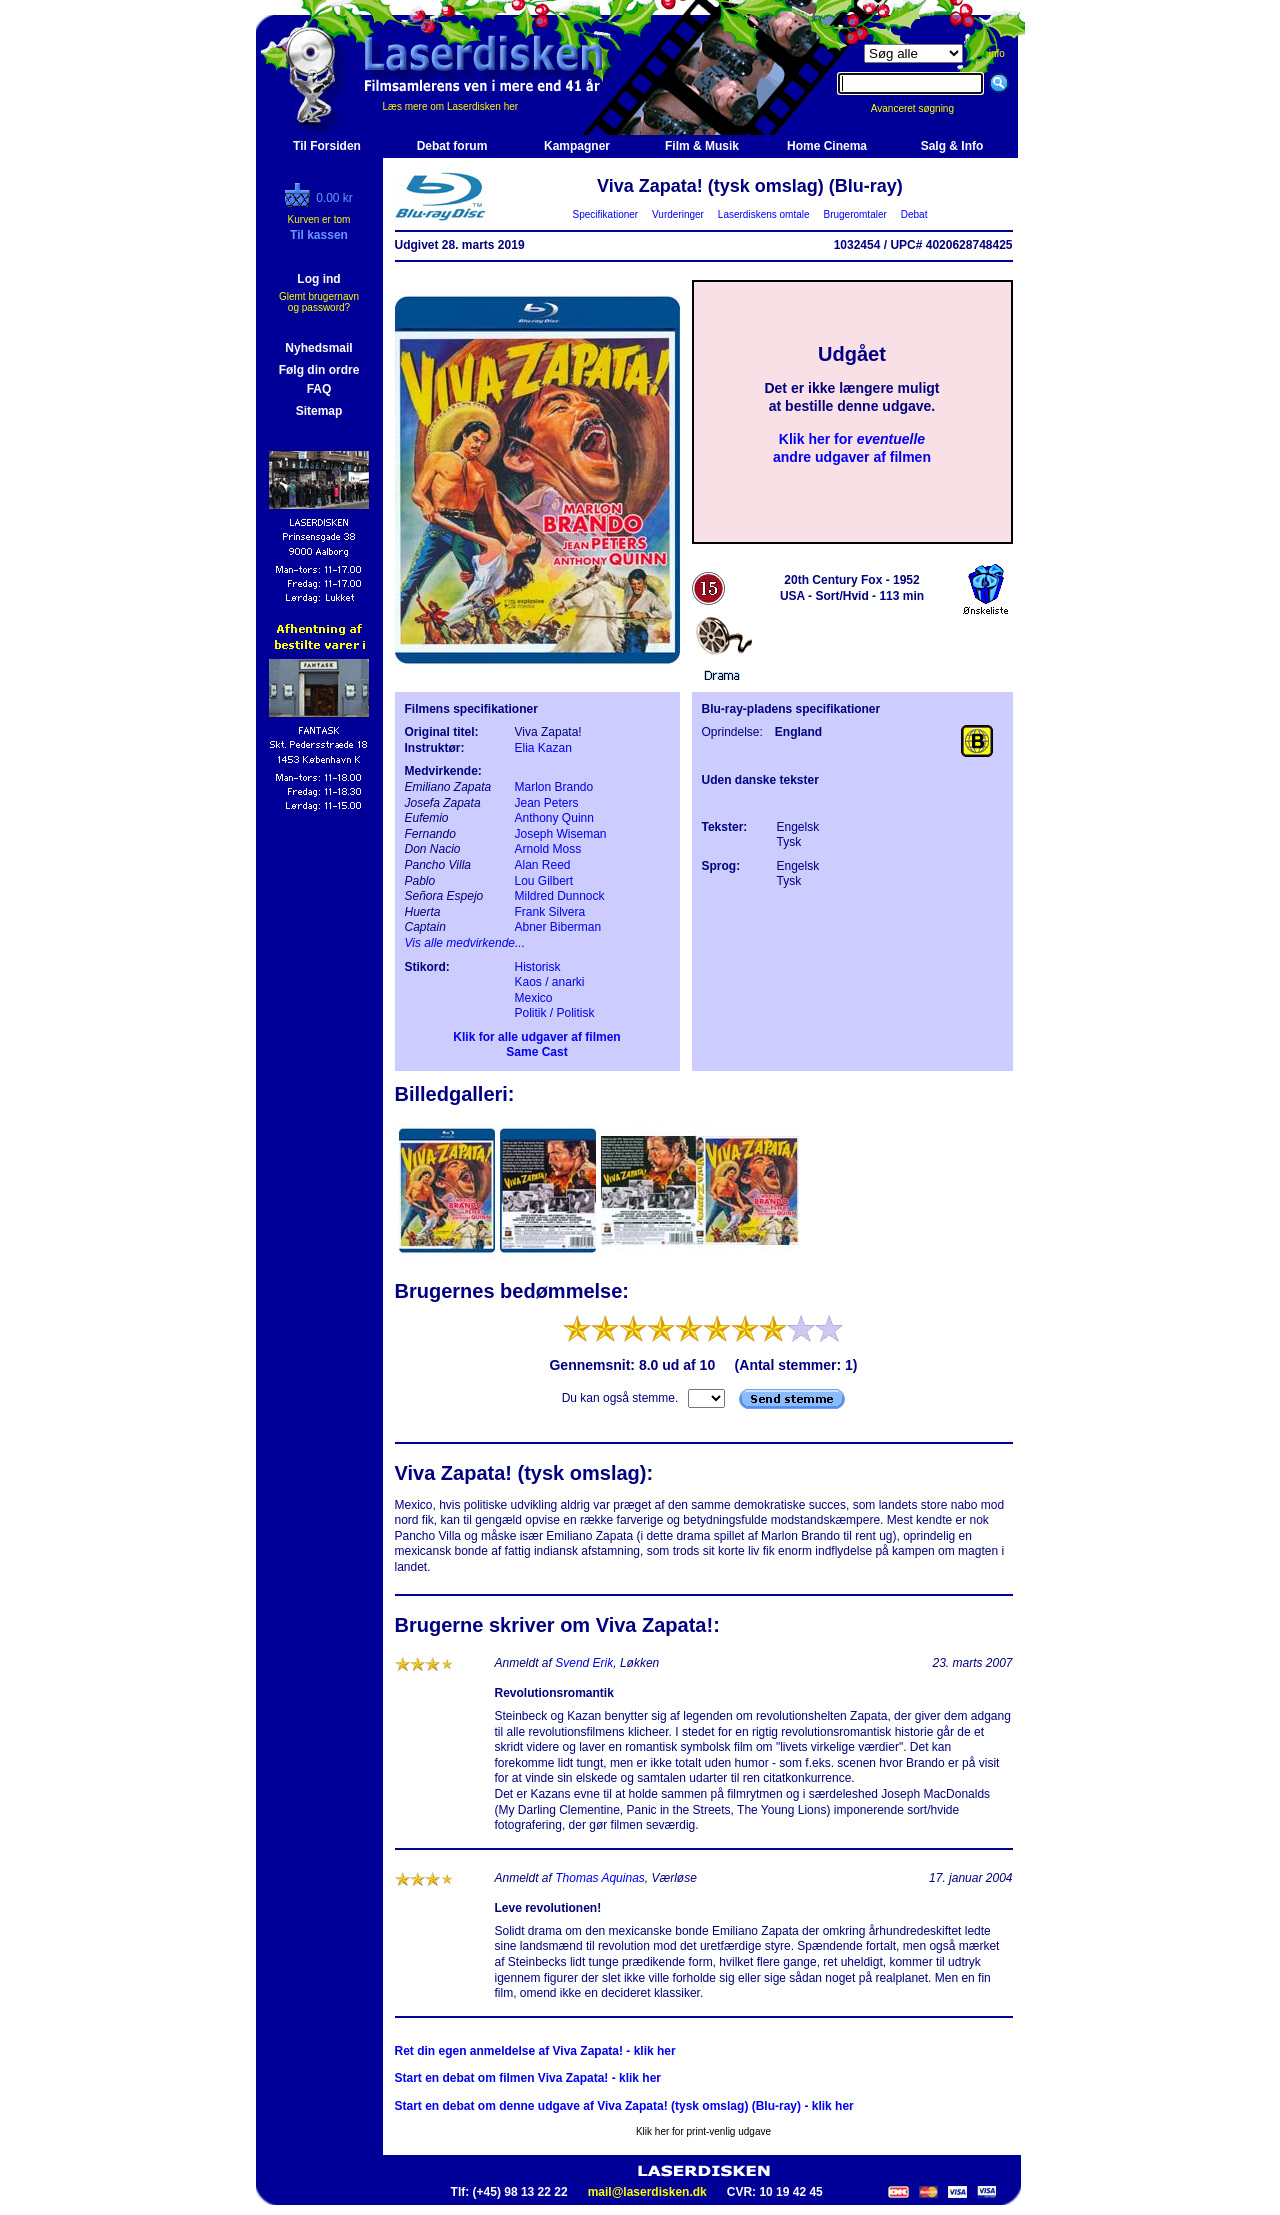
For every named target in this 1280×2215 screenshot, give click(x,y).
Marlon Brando (554, 787)
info (997, 53)
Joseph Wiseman (561, 834)
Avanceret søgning (923, 108)
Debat (914, 214)
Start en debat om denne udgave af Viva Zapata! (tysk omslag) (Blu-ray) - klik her (624, 2106)
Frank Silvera (550, 912)
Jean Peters (547, 803)
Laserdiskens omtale (763, 214)
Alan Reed (543, 865)
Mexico (534, 998)
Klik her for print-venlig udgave (703, 2131)
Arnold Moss (548, 849)
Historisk (538, 967)
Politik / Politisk (555, 1013)
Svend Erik (584, 1663)
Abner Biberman (558, 927)
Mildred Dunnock (560, 896)
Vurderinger (678, 214)
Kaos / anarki (550, 982)
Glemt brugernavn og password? (319, 302)
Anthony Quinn (554, 818)
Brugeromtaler (855, 214)
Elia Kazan (543, 748)
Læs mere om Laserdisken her (451, 106)
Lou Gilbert (544, 881)
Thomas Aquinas (600, 1878)
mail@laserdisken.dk (647, 2192)
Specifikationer (605, 214)
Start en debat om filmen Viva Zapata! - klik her (528, 2078)
